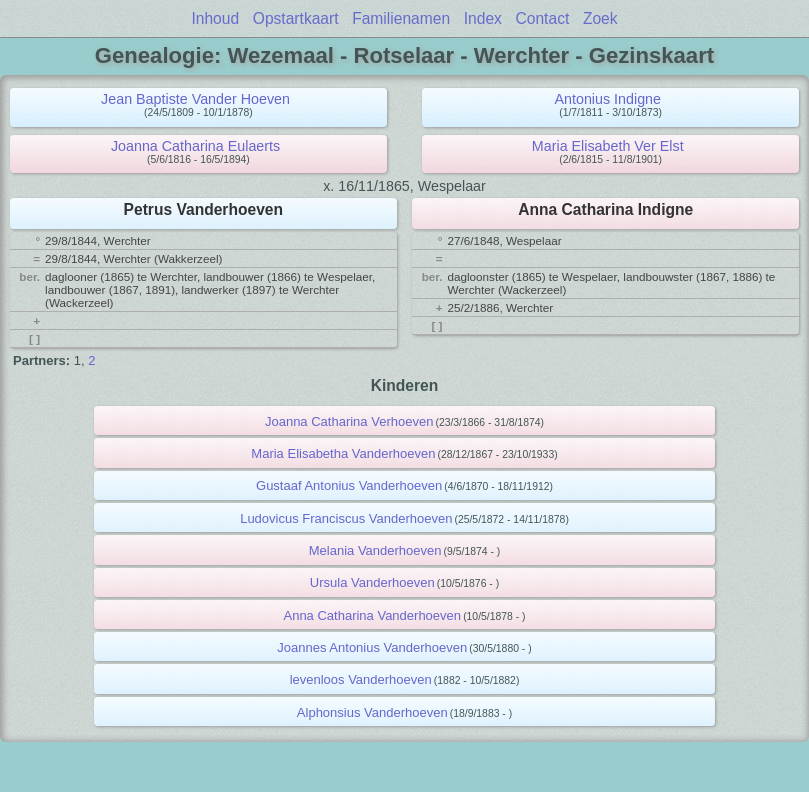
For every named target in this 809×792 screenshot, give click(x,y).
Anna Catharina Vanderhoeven (372, 615)
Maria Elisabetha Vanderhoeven (343, 453)
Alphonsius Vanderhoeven (372, 712)
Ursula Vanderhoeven (372, 582)
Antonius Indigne (607, 99)
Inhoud (215, 18)
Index (483, 18)
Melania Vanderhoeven (375, 550)
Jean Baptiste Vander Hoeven (195, 99)
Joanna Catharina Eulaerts (195, 146)
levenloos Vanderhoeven (361, 679)
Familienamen (401, 18)
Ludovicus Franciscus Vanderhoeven (346, 518)
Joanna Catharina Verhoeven (349, 421)
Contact (543, 18)
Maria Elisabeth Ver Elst (608, 146)
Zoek (600, 18)
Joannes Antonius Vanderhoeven (372, 647)
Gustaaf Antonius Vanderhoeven (349, 485)
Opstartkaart (296, 18)
